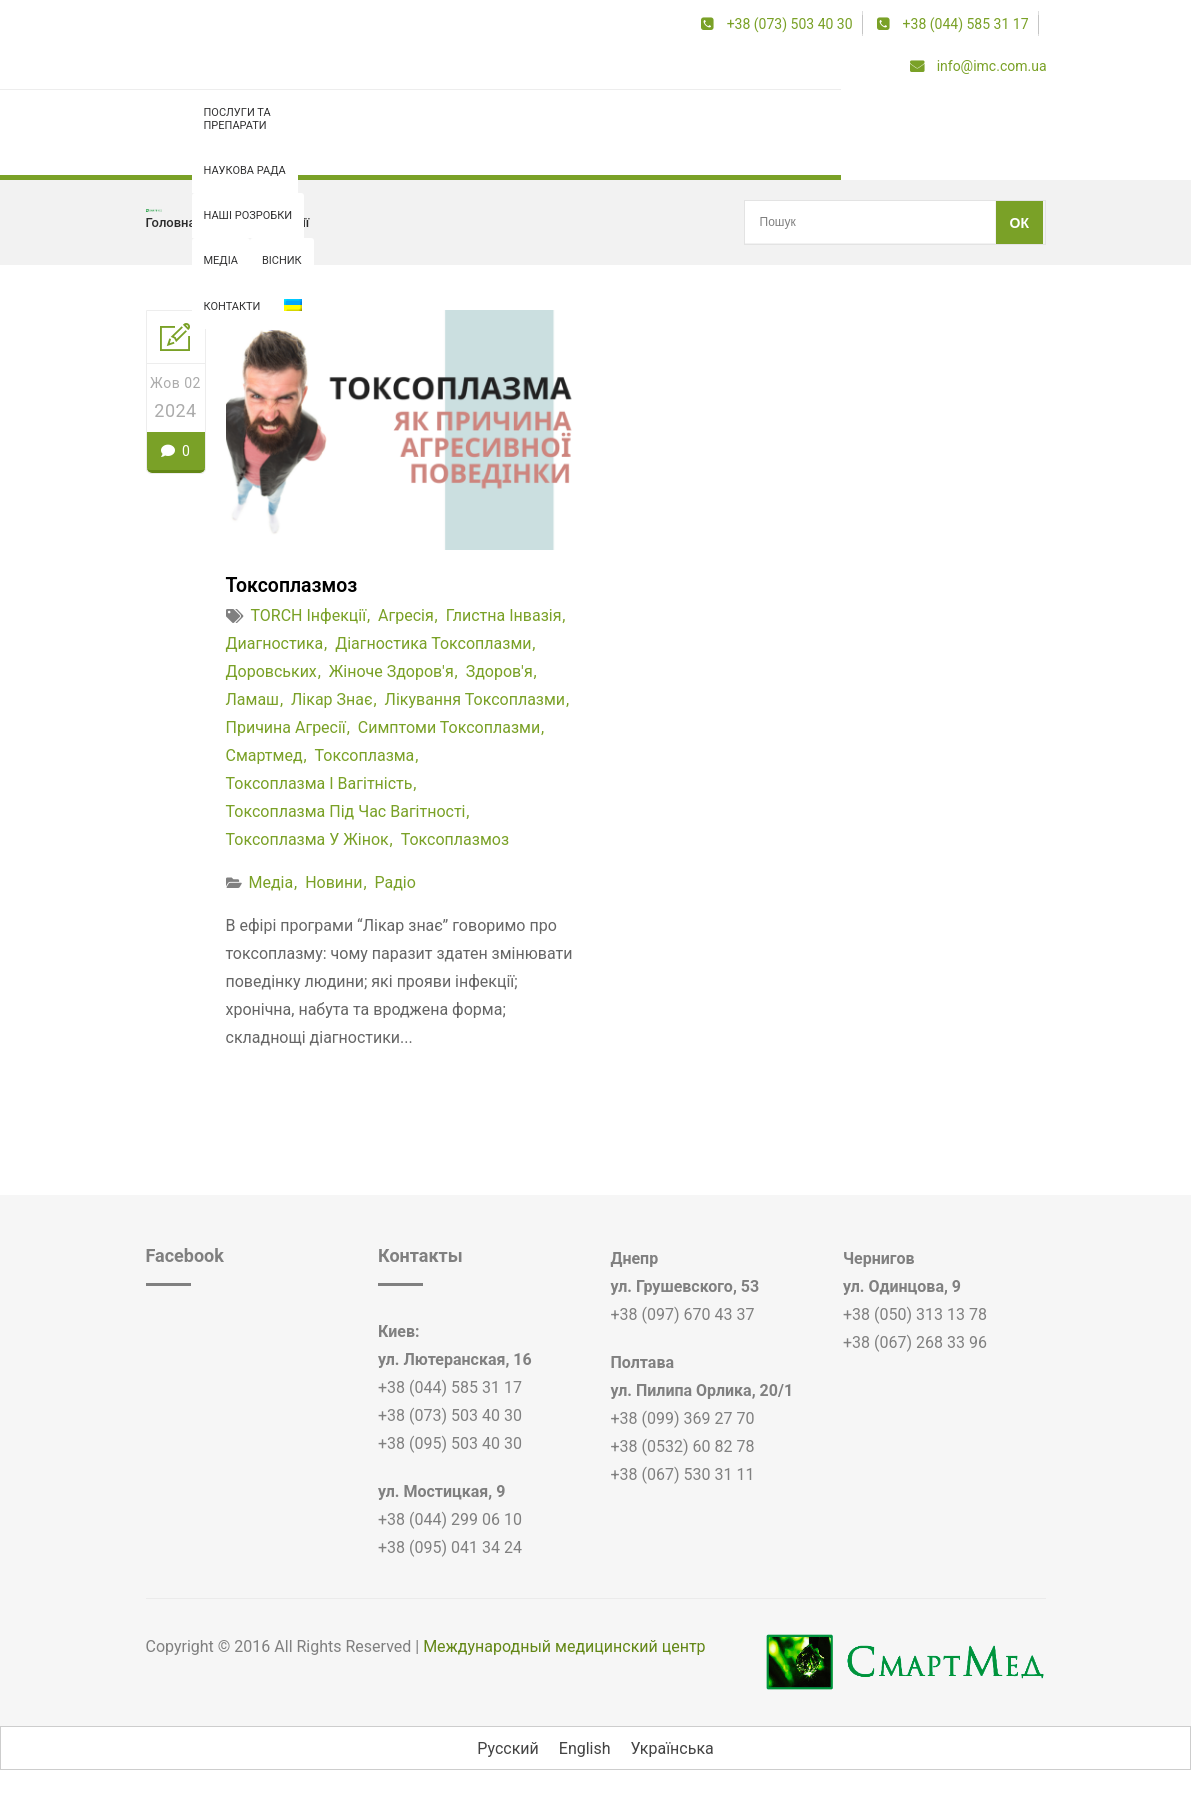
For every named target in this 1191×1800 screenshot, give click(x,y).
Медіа (270, 882)
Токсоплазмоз (293, 585)
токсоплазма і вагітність (319, 783)
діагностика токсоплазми (433, 643)
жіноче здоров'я (391, 671)
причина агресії (286, 727)
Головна (171, 222)
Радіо (395, 882)
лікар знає (332, 699)
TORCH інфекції (262, 222)
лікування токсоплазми (475, 699)
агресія (406, 615)
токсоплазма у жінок (307, 839)
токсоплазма (365, 755)
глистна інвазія (504, 615)
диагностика (275, 643)
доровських (271, 671)
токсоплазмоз (455, 839)
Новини (333, 882)
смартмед (264, 755)
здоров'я (499, 671)
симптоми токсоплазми (449, 727)
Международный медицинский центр (564, 1646)
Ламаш (253, 699)
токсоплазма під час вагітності (346, 811)
